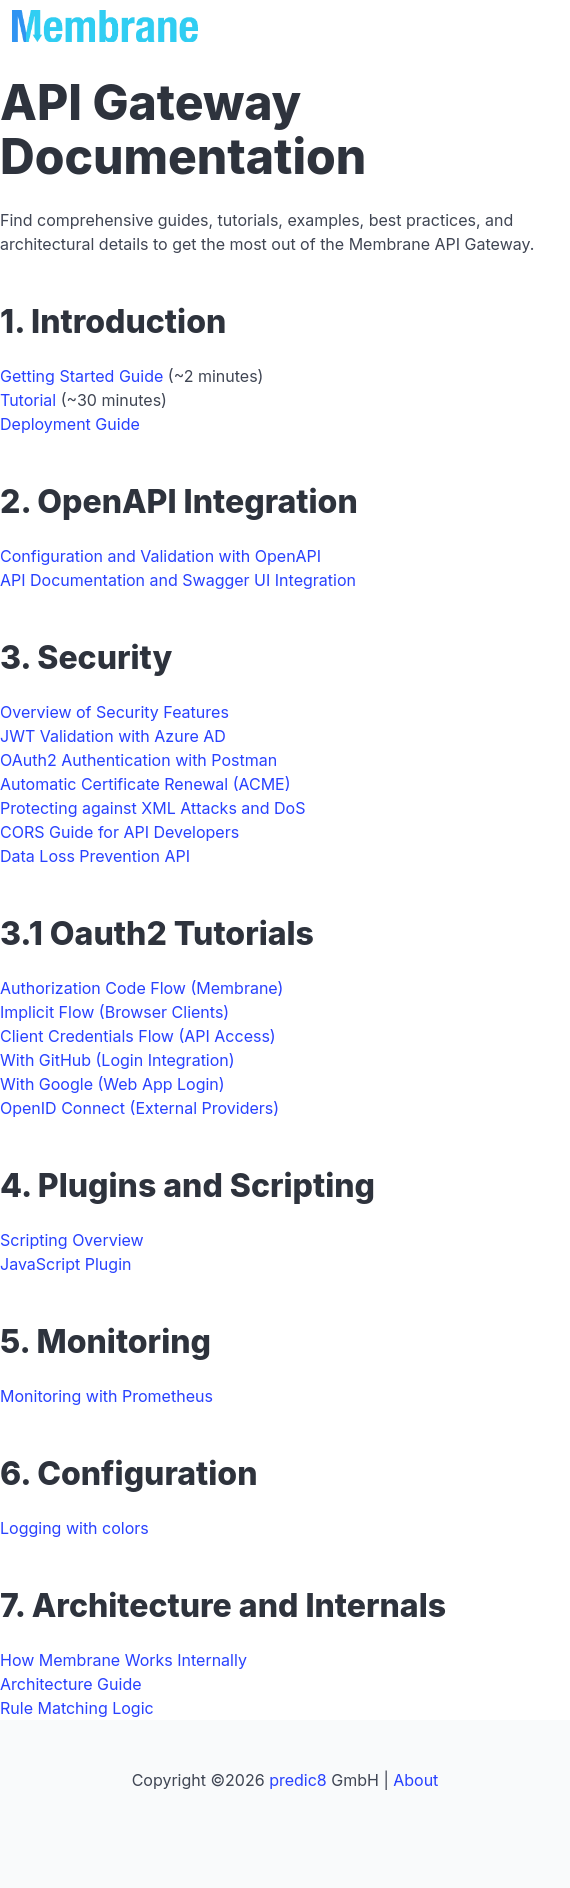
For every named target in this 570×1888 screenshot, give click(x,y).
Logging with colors (74, 1528)
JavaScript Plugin (65, 1264)
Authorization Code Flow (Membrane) (141, 988)
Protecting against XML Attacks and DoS (152, 808)
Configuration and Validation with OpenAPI (160, 556)
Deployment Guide (70, 424)
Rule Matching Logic (77, 1708)
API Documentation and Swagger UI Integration (178, 580)
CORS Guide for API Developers (119, 832)
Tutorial (28, 400)
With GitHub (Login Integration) (117, 1060)
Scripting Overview (72, 1240)
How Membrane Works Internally (123, 1660)
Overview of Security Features (114, 712)
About (415, 1780)
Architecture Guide (71, 1684)
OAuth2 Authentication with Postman (138, 760)
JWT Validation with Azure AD (113, 736)
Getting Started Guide (81, 376)
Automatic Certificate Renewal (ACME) (145, 784)
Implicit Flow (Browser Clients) (114, 1012)
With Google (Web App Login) (112, 1084)
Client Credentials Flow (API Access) (138, 1036)
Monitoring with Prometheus (106, 1396)
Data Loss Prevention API (95, 856)
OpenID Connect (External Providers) (139, 1108)
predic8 (298, 1780)
